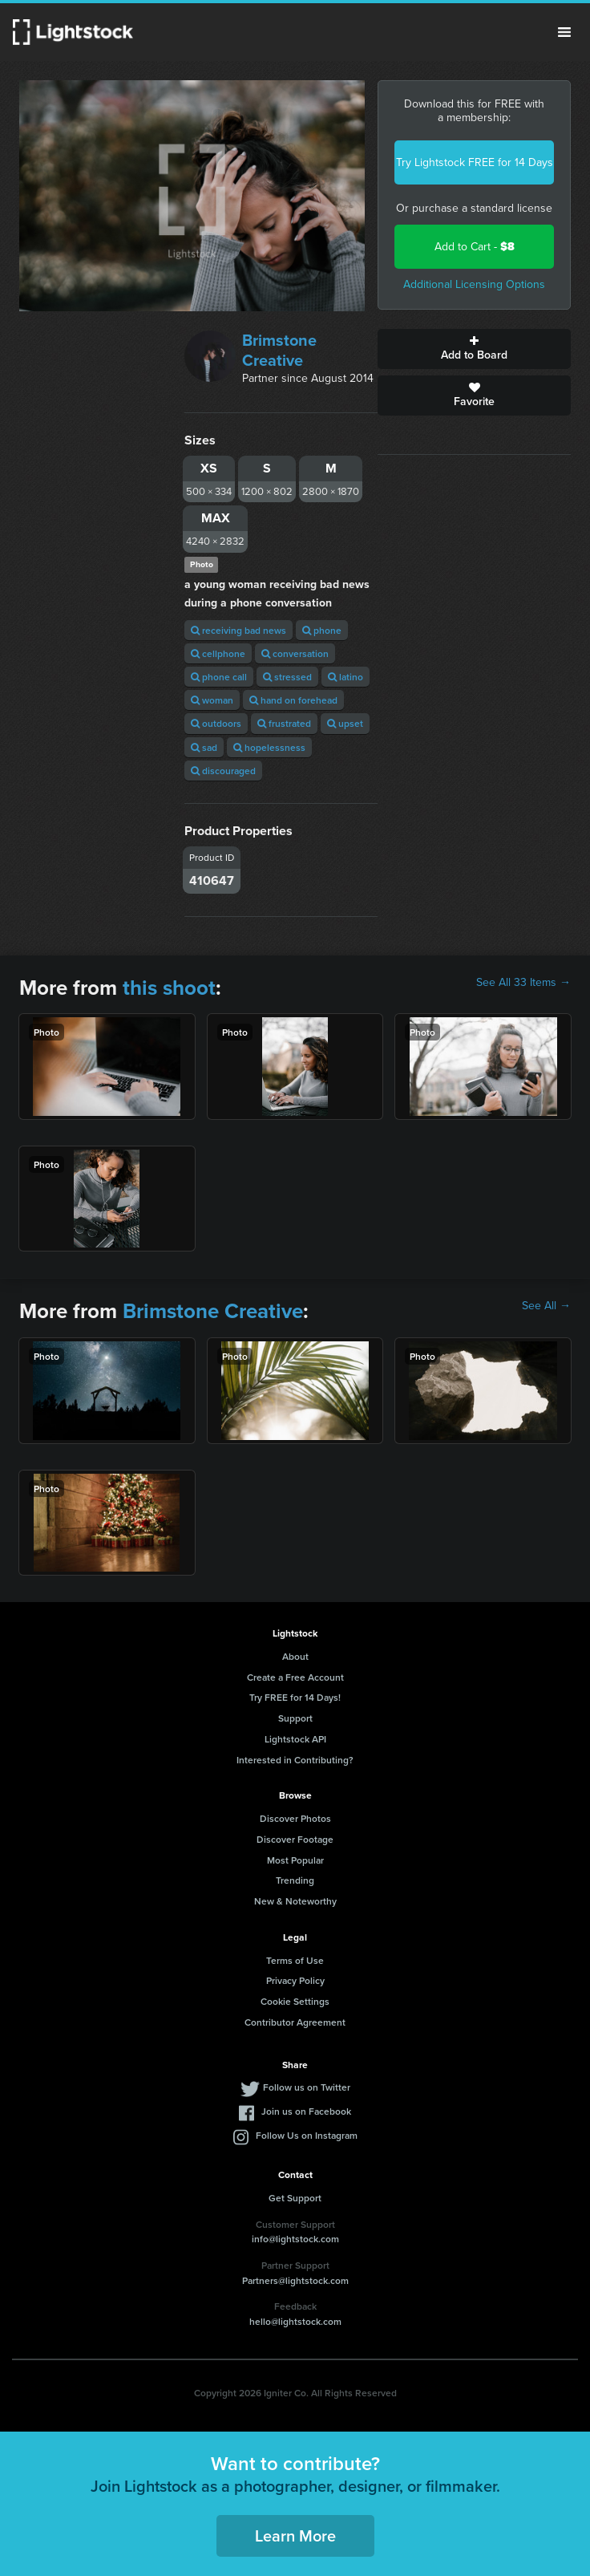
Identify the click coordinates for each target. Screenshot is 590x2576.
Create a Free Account (295, 1677)
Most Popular (295, 1860)
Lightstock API (295, 1739)
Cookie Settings (295, 2001)
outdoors (216, 723)
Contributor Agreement (295, 2022)
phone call (219, 677)
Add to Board (474, 349)
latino (345, 677)
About (295, 1656)
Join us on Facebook (306, 2111)
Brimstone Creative (279, 350)
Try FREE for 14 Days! (295, 1697)
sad (204, 747)
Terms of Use (295, 1960)
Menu (564, 32)
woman (212, 700)
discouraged (223, 770)
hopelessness (269, 747)
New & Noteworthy (295, 1901)
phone (321, 630)
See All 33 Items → (523, 983)
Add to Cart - (474, 246)
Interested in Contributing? (295, 1760)
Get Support (295, 2198)
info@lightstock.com (295, 2238)
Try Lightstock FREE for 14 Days (474, 162)
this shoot (169, 987)
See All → (546, 1306)
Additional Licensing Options (474, 284)
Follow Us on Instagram (307, 2135)
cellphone (218, 653)
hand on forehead (293, 700)
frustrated (284, 723)
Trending (295, 1880)
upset (345, 723)
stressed (287, 677)
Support (295, 1718)
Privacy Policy (295, 1980)
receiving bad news (238, 630)
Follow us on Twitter (306, 2087)
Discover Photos (295, 1818)
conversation (295, 653)
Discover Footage (295, 1839)
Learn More (295, 2535)
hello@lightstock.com (295, 2321)
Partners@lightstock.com (295, 2280)
